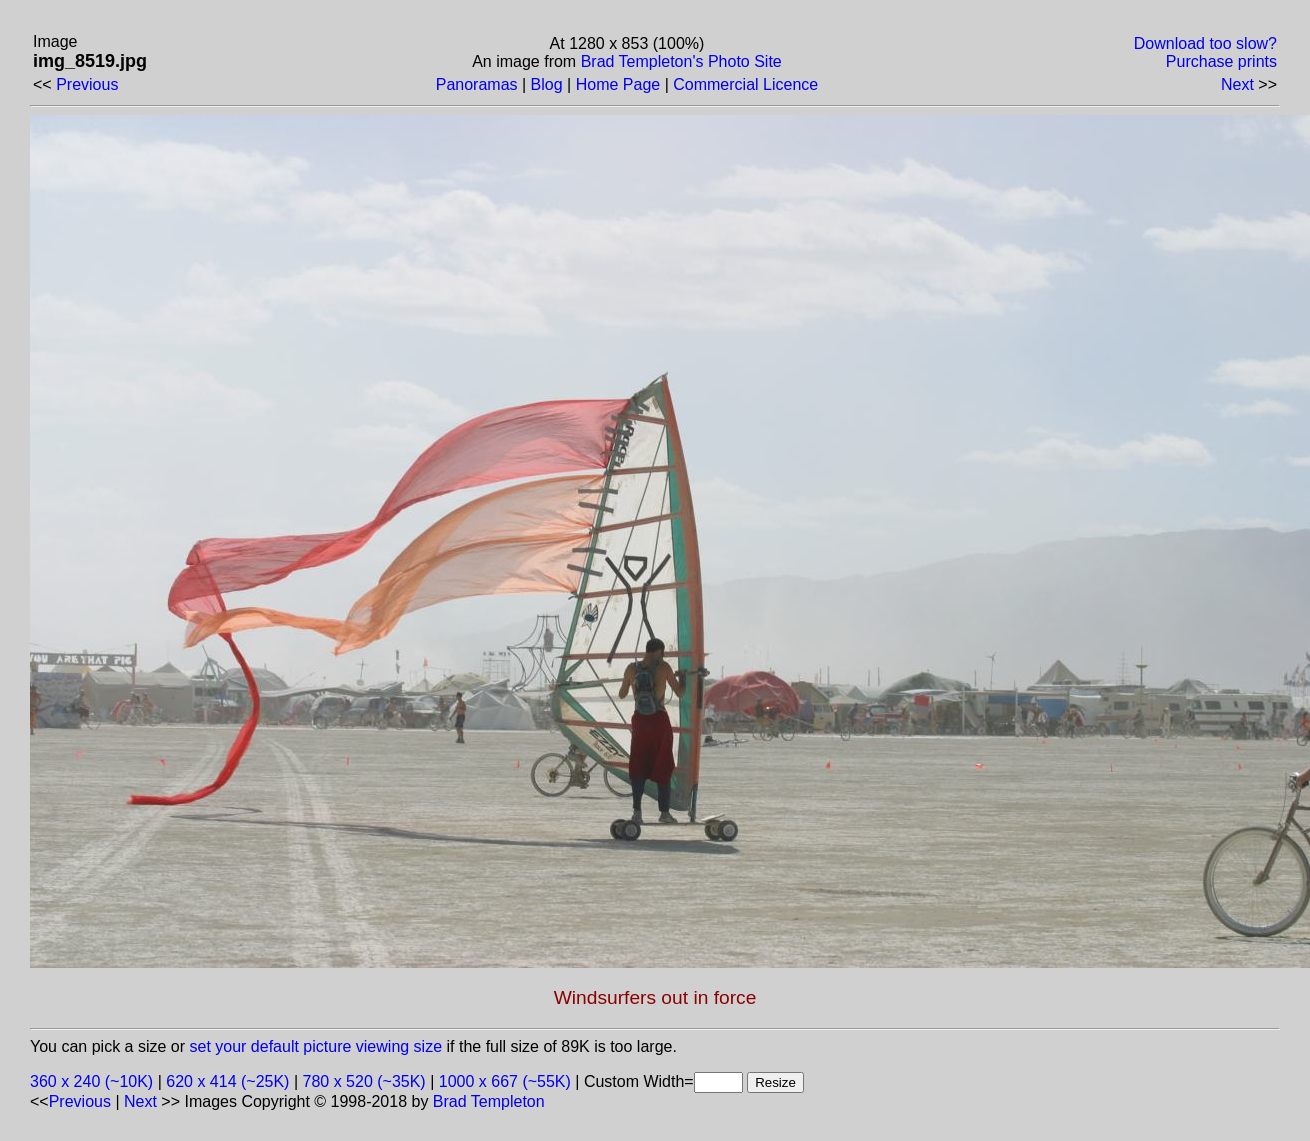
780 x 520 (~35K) (364, 1081)
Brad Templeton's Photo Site (681, 61)
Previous (87, 84)
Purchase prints (1221, 61)
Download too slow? (1205, 43)
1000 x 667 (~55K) (505, 1081)
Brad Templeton (489, 1101)
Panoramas (477, 84)
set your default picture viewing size (316, 1046)
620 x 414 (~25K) (227, 1081)
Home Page (618, 84)
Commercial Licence (745, 84)
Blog (547, 84)
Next (1237, 84)
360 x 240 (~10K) (91, 1081)
